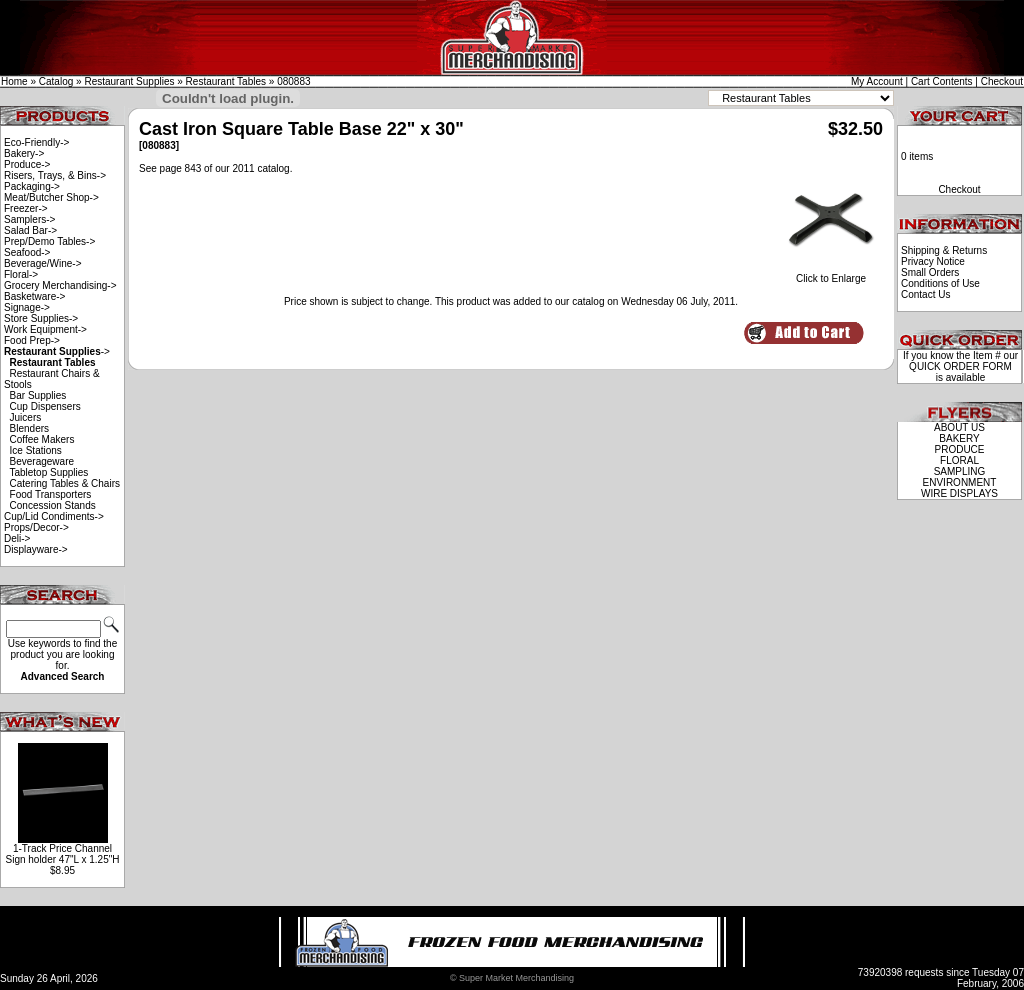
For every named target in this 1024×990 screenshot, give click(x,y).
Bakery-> (24, 153)
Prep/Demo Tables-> (49, 241)
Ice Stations (36, 450)
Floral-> (21, 274)
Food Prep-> (32, 340)
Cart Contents (942, 81)
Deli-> (17, 538)
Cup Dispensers (45, 406)
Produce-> (27, 164)
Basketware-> (34, 296)
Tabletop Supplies (48, 472)
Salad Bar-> (30, 230)
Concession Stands (53, 505)
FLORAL (959, 460)
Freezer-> (26, 208)
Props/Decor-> (36, 527)
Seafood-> (27, 252)
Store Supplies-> (41, 318)
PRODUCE (959, 449)
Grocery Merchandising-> (60, 285)
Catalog (56, 81)
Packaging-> (32, 186)
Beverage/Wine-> (43, 263)
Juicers (26, 417)
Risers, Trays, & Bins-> (55, 175)
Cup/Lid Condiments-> (54, 516)
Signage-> (27, 307)
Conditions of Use (940, 283)
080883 (293, 81)
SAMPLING (960, 471)
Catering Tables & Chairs (65, 483)
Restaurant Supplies (129, 81)
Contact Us (925, 294)
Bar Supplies (38, 395)
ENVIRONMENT (960, 482)
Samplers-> (29, 219)
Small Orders (930, 272)
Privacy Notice (933, 261)
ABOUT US (959, 427)
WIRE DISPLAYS (959, 493)
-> (57, 351)
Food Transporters (51, 494)
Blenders (29, 428)
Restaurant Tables (226, 81)
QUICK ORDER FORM (960, 366)
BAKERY (959, 438)
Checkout (1002, 81)
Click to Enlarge (831, 274)
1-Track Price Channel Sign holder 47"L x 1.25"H (62, 854)
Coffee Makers (42, 439)
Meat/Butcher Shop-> (51, 197)
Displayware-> (36, 549)
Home (14, 81)
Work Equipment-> (45, 329)
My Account (877, 81)
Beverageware (42, 461)
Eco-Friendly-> (36, 142)
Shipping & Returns (944, 250)
